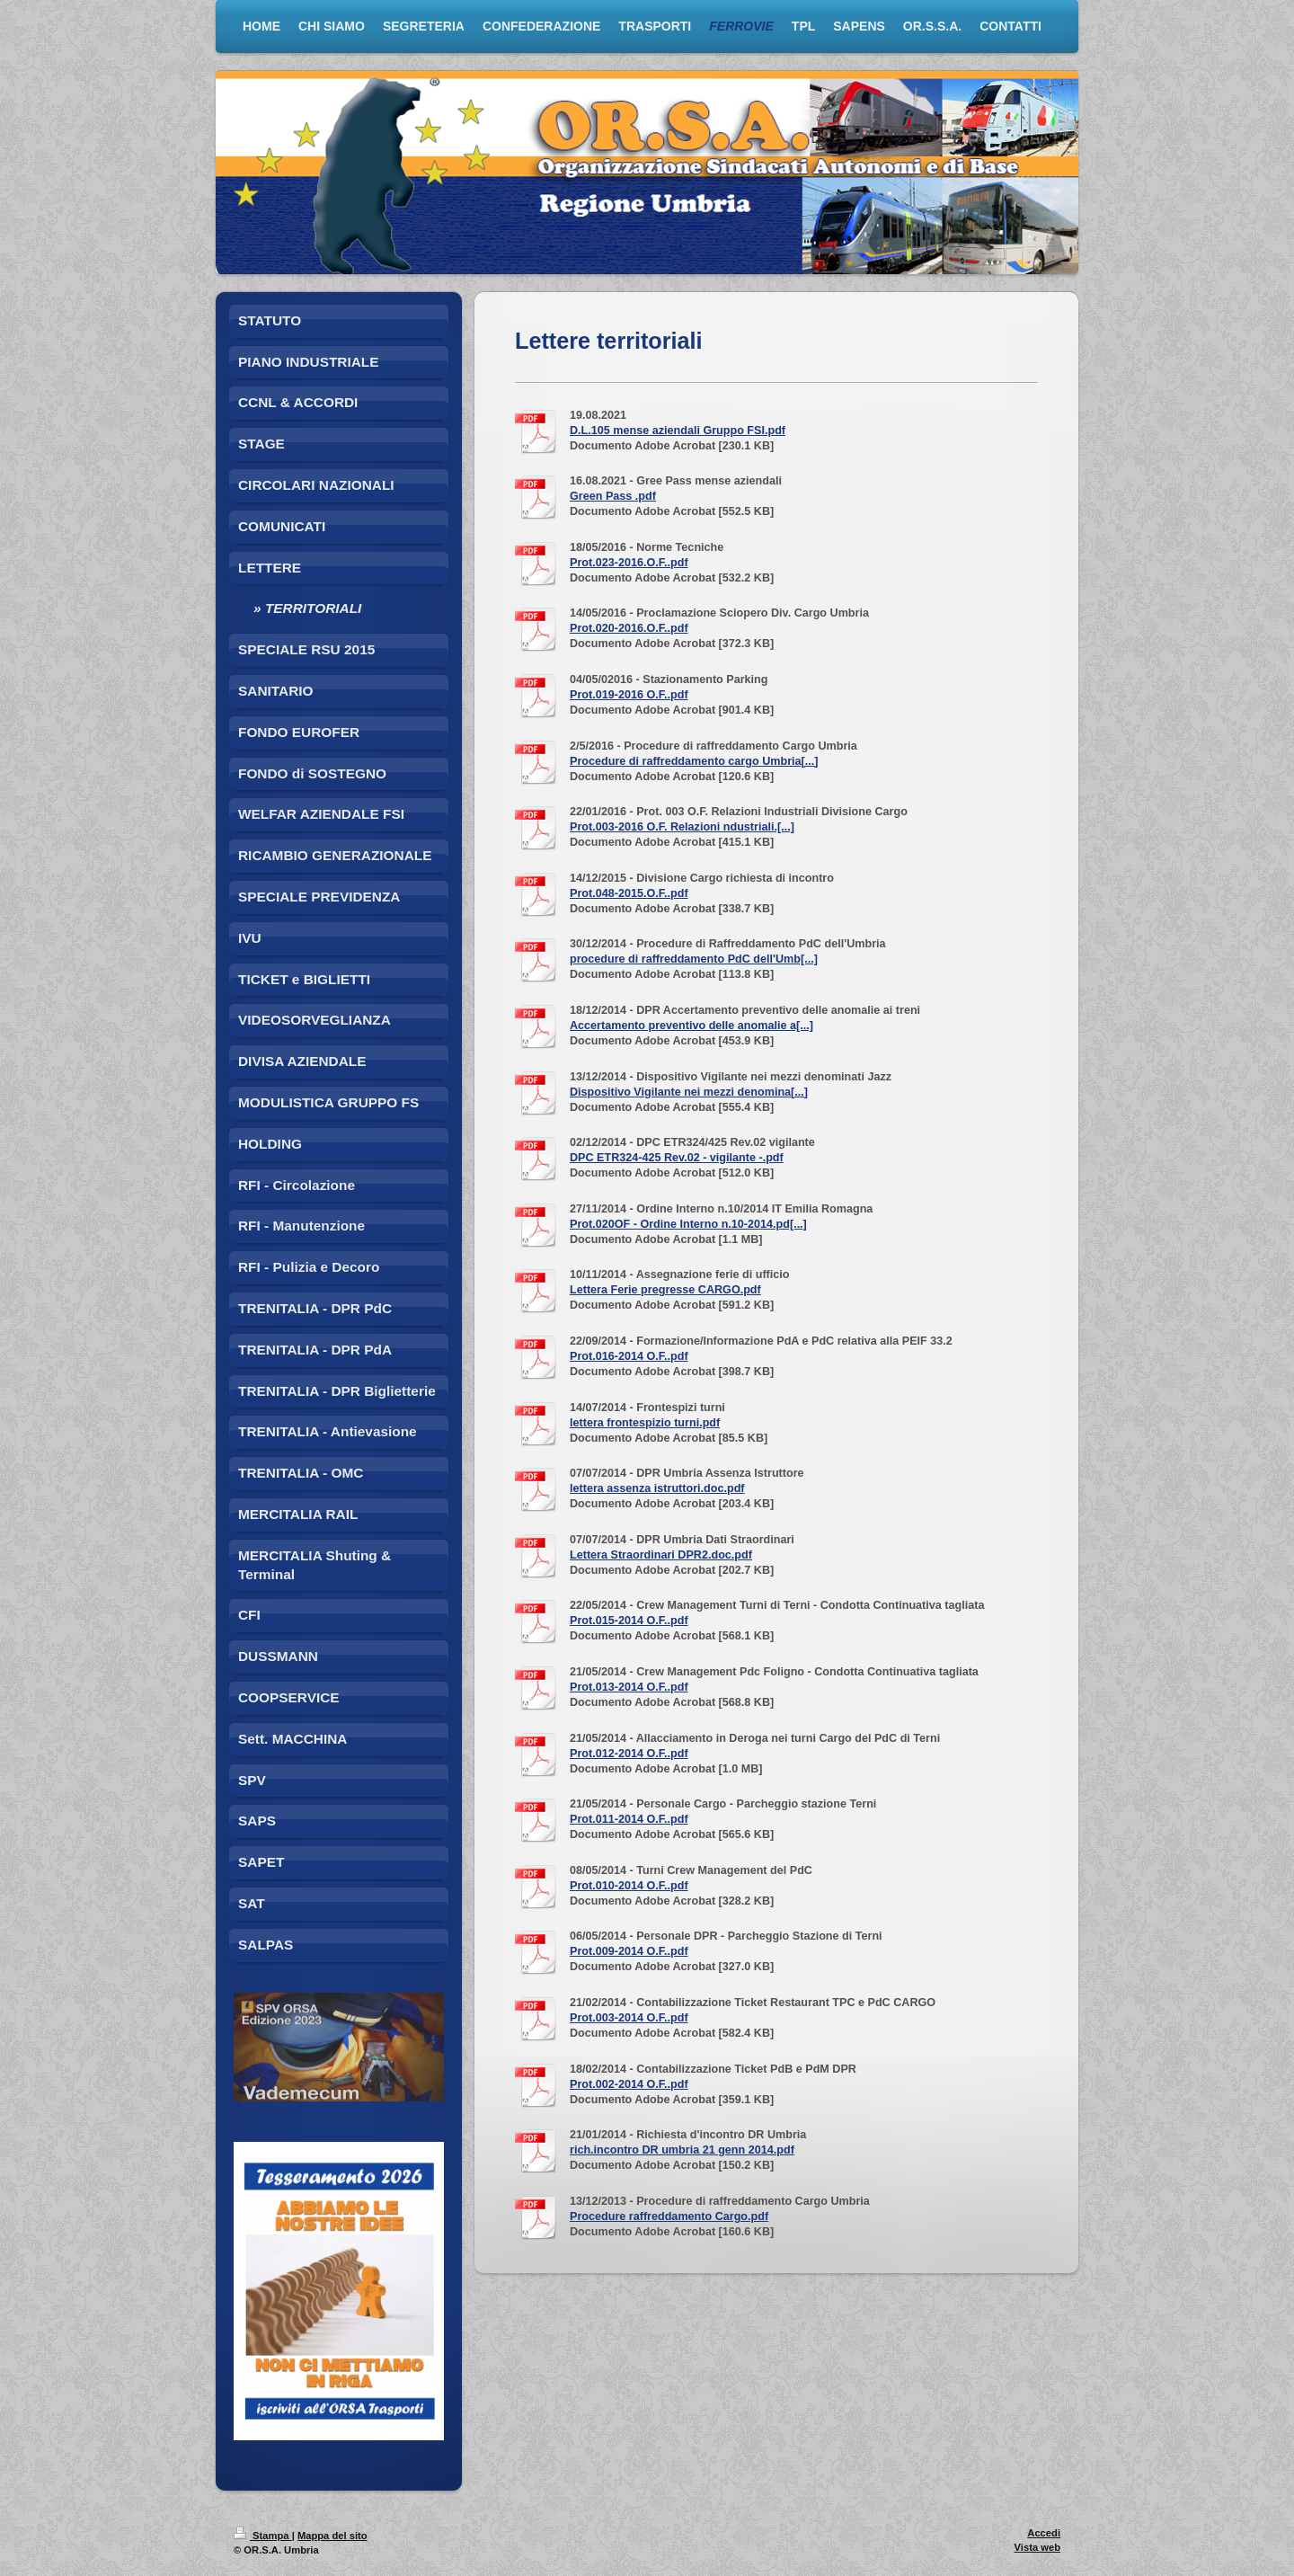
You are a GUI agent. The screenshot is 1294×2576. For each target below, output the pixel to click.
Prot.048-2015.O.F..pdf (629, 893)
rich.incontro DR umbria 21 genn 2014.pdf (682, 2150)
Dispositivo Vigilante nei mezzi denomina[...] (689, 1092)
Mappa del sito (332, 2535)
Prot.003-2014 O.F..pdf (629, 2018)
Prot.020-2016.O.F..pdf (629, 628)
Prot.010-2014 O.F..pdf (629, 1885)
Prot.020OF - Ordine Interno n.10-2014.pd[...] (688, 1224)
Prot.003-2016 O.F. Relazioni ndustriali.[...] (682, 827)
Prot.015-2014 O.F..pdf (629, 1620)
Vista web (1037, 2547)
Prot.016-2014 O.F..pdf (629, 1356)
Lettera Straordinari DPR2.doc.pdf (661, 1555)
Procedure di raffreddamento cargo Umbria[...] (694, 761)
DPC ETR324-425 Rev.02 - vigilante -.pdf (677, 1157)
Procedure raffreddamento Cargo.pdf (669, 2216)
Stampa (263, 2535)
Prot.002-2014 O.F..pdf (629, 2084)
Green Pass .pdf (613, 496)
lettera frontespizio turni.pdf (645, 1423)
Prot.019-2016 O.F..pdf (629, 694)
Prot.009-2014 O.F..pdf (629, 1951)
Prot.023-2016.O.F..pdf (629, 562)
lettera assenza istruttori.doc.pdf (657, 1488)
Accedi (1043, 2532)
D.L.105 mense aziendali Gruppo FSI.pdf (677, 430)
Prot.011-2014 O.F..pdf (629, 1819)
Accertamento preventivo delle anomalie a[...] (691, 1025)
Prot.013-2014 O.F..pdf (629, 1687)
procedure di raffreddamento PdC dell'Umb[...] (694, 959)
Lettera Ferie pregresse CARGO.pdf (665, 1290)
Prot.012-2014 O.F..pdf (629, 1753)
